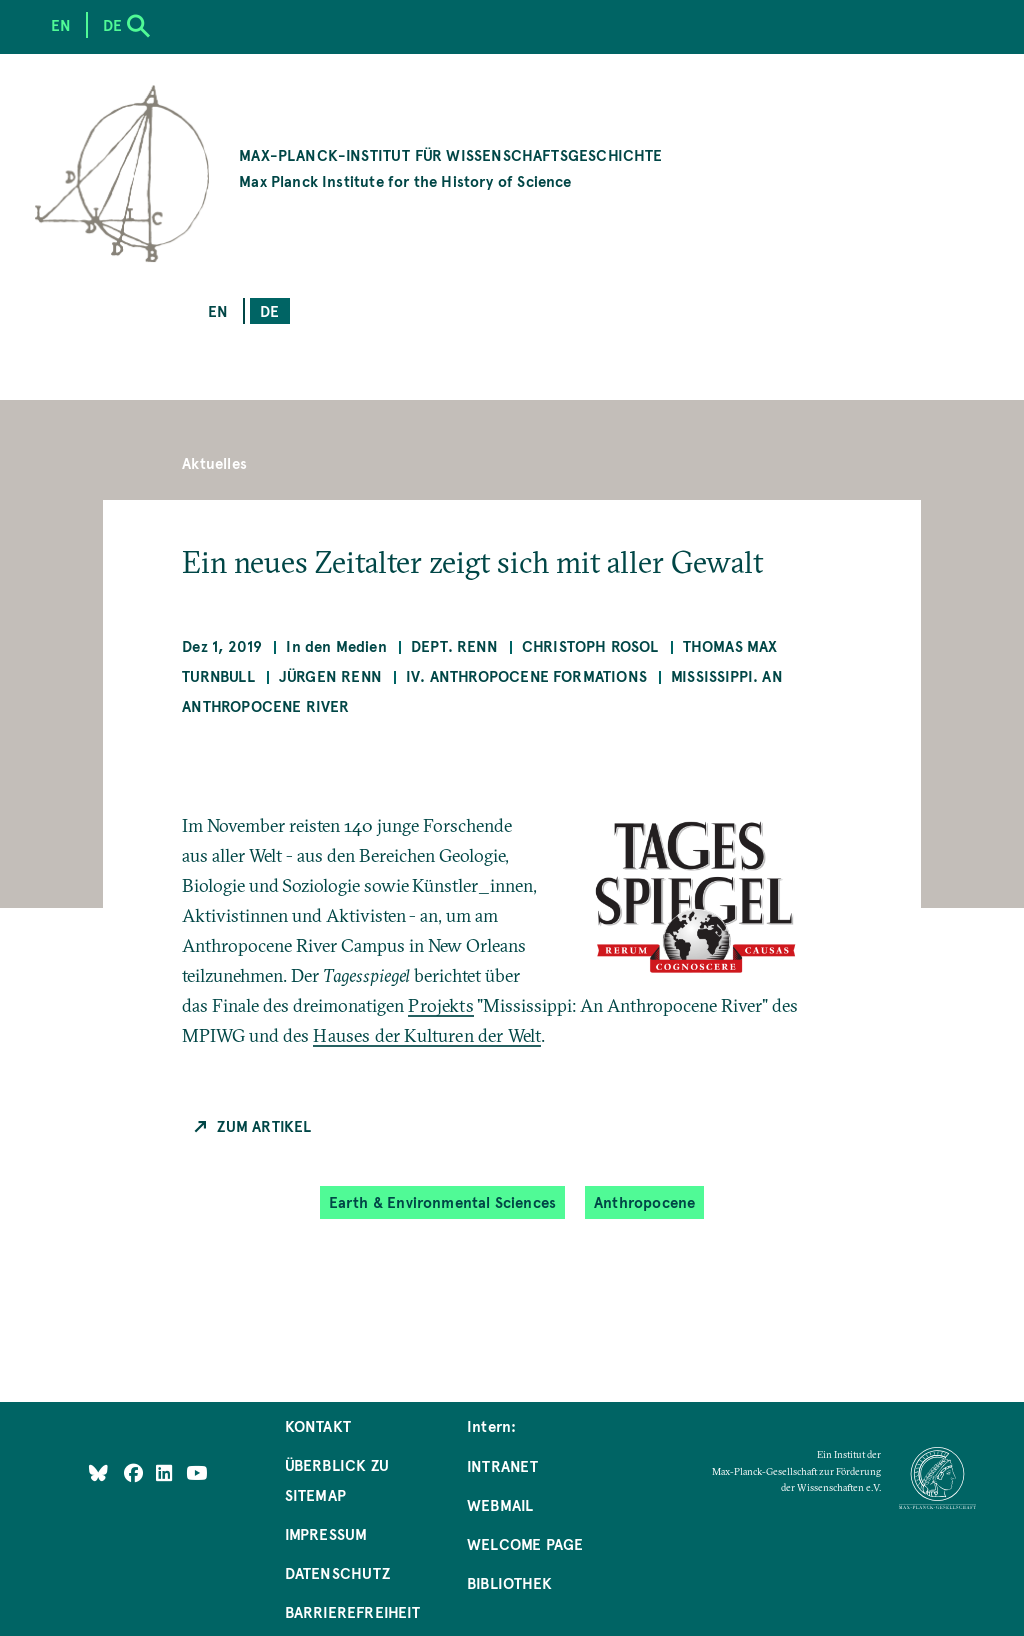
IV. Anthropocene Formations (526, 675)
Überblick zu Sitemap (337, 1479)
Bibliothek (509, 1582)
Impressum (326, 1533)
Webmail (500, 1504)
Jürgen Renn (330, 675)
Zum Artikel (264, 1125)
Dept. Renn (454, 645)
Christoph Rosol (590, 645)
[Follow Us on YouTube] (196, 1471)
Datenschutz (337, 1572)
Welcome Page (525, 1543)
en (218, 310)
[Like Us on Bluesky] (98, 1471)
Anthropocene (644, 1201)
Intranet (502, 1465)
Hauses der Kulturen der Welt (427, 1035)
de (269, 310)
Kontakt (318, 1425)
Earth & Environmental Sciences (442, 1201)
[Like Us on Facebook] (135, 1471)
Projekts (440, 1005)
